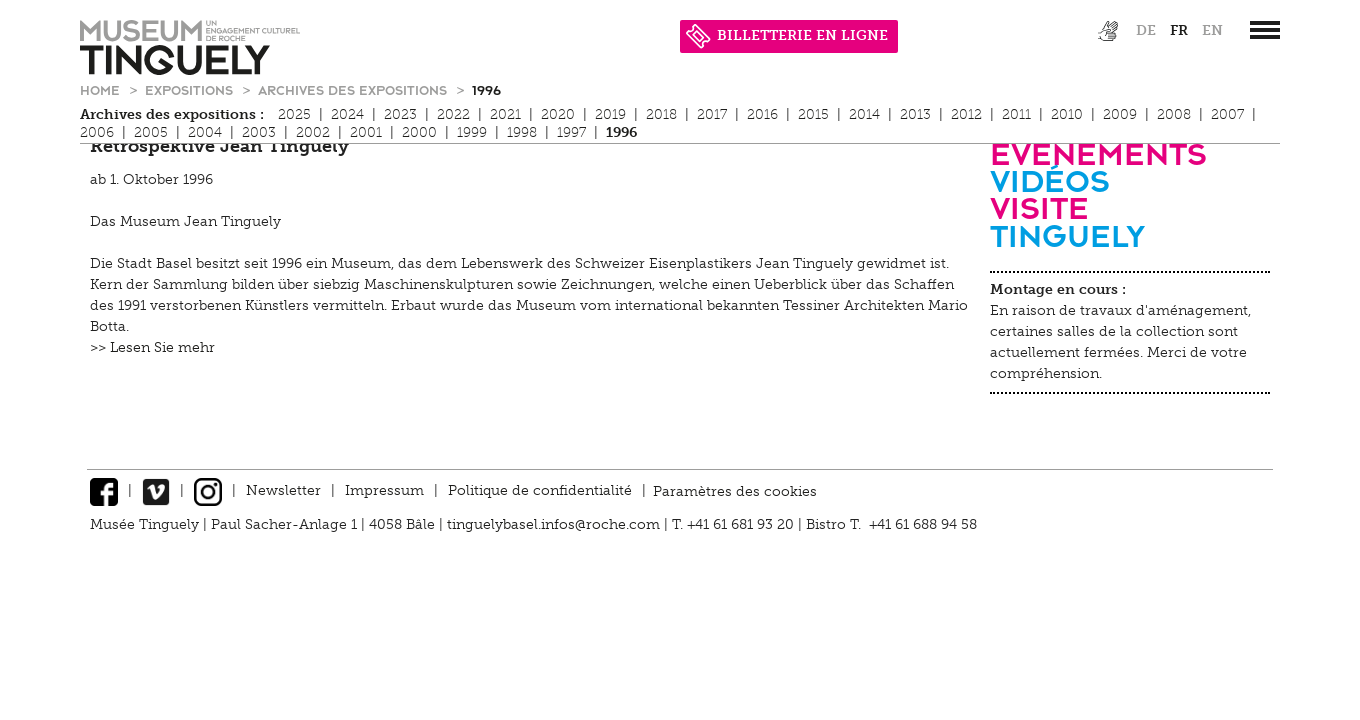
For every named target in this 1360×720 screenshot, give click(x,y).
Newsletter (283, 490)
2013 (915, 114)
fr (1179, 30)
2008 (1174, 114)
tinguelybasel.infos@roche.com (555, 524)
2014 (864, 114)
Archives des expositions (354, 89)
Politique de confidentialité (540, 490)
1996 (486, 89)
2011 (1016, 114)
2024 (347, 114)
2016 (762, 114)
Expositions (191, 89)
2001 (366, 132)
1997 (571, 132)
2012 (966, 114)
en (1212, 30)
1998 (522, 132)
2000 (419, 132)
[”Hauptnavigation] (1265, 30)
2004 (205, 132)
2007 (1227, 114)
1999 (472, 132)
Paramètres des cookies (735, 490)
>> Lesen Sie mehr (152, 347)
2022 (453, 114)
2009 (1120, 114)
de (1146, 30)
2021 (505, 114)
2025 (294, 114)
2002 (313, 132)
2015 (813, 114)
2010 (1067, 114)
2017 (712, 114)
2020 (558, 114)
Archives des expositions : (172, 114)
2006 (97, 132)
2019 (610, 114)
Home (102, 89)
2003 (259, 132)
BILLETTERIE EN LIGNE (787, 35)
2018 (661, 114)
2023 (400, 114)
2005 (151, 132)
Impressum (384, 490)
